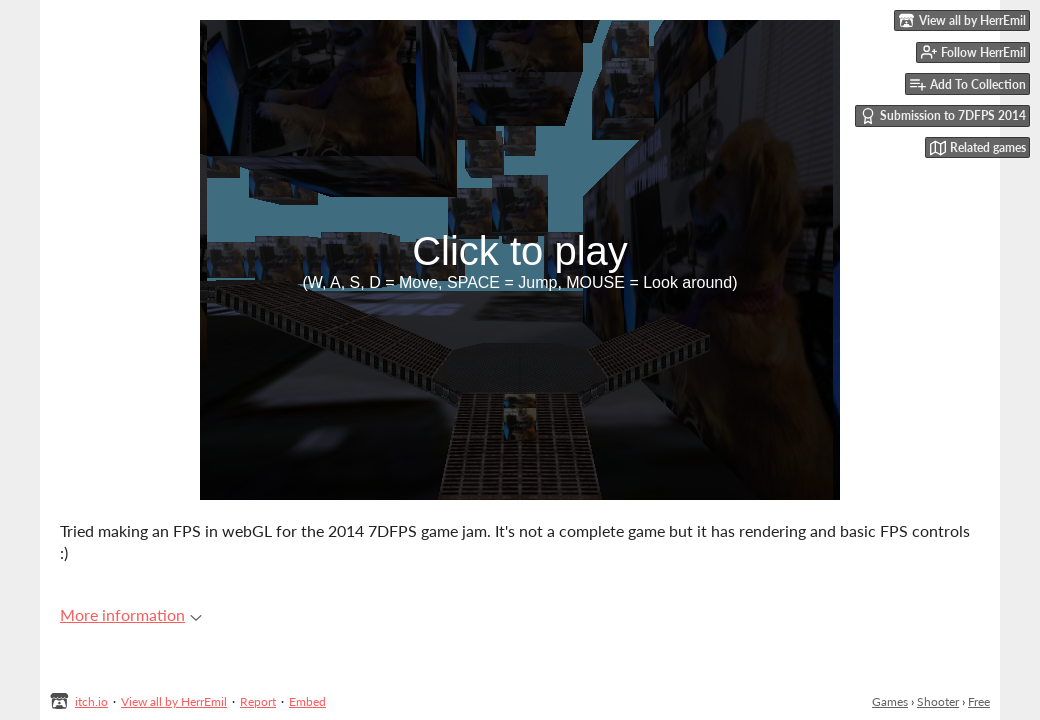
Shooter (938, 701)
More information (131, 614)
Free (979, 701)
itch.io (91, 701)
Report (258, 701)
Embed (307, 701)
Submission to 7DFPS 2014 (943, 116)
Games (890, 701)
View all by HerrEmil (174, 701)
